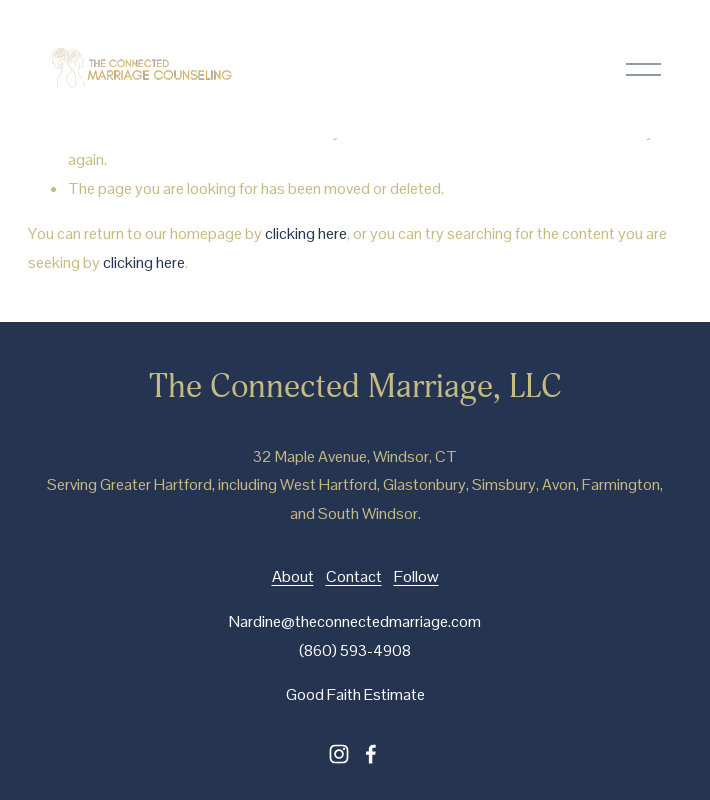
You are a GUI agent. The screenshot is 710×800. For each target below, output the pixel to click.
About (293, 576)
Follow (416, 576)
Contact (354, 576)
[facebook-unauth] (371, 754)
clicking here (306, 233)
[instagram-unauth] (339, 754)
